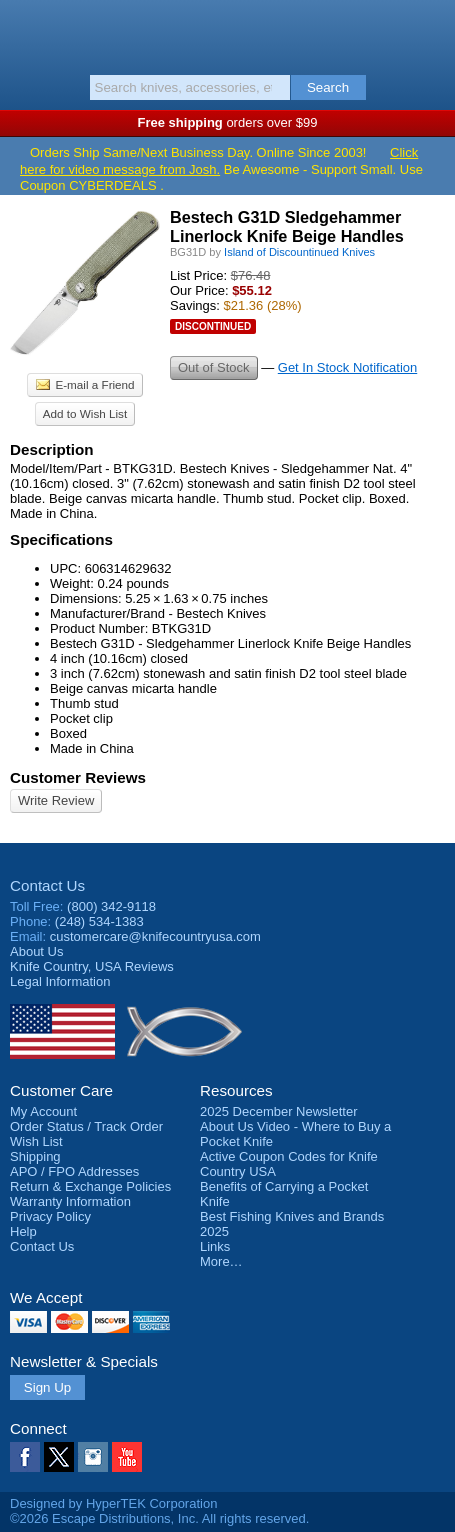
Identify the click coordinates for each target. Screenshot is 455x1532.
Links (215, 1246)
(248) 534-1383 (99, 921)
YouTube (127, 1457)
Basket (430, 32)
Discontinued (213, 326)
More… (221, 1261)
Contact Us (47, 885)
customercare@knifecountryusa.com (155, 936)
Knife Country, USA (227, 34)
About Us (36, 951)
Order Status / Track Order (86, 1126)
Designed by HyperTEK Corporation (113, 1503)
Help (23, 1231)
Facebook (25, 1457)
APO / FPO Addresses (74, 1171)
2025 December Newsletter (279, 1111)
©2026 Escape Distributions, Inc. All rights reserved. (159, 1518)
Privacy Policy (50, 1216)
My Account (43, 1111)
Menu (25, 32)
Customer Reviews (78, 777)
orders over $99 (228, 122)
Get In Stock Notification (347, 367)
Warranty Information (70, 1201)
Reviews (92, 966)
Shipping (35, 1156)
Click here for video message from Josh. (219, 160)
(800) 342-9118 (111, 906)
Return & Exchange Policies (90, 1186)
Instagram (93, 1457)
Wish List (36, 1141)
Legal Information (60, 981)
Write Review (56, 800)
